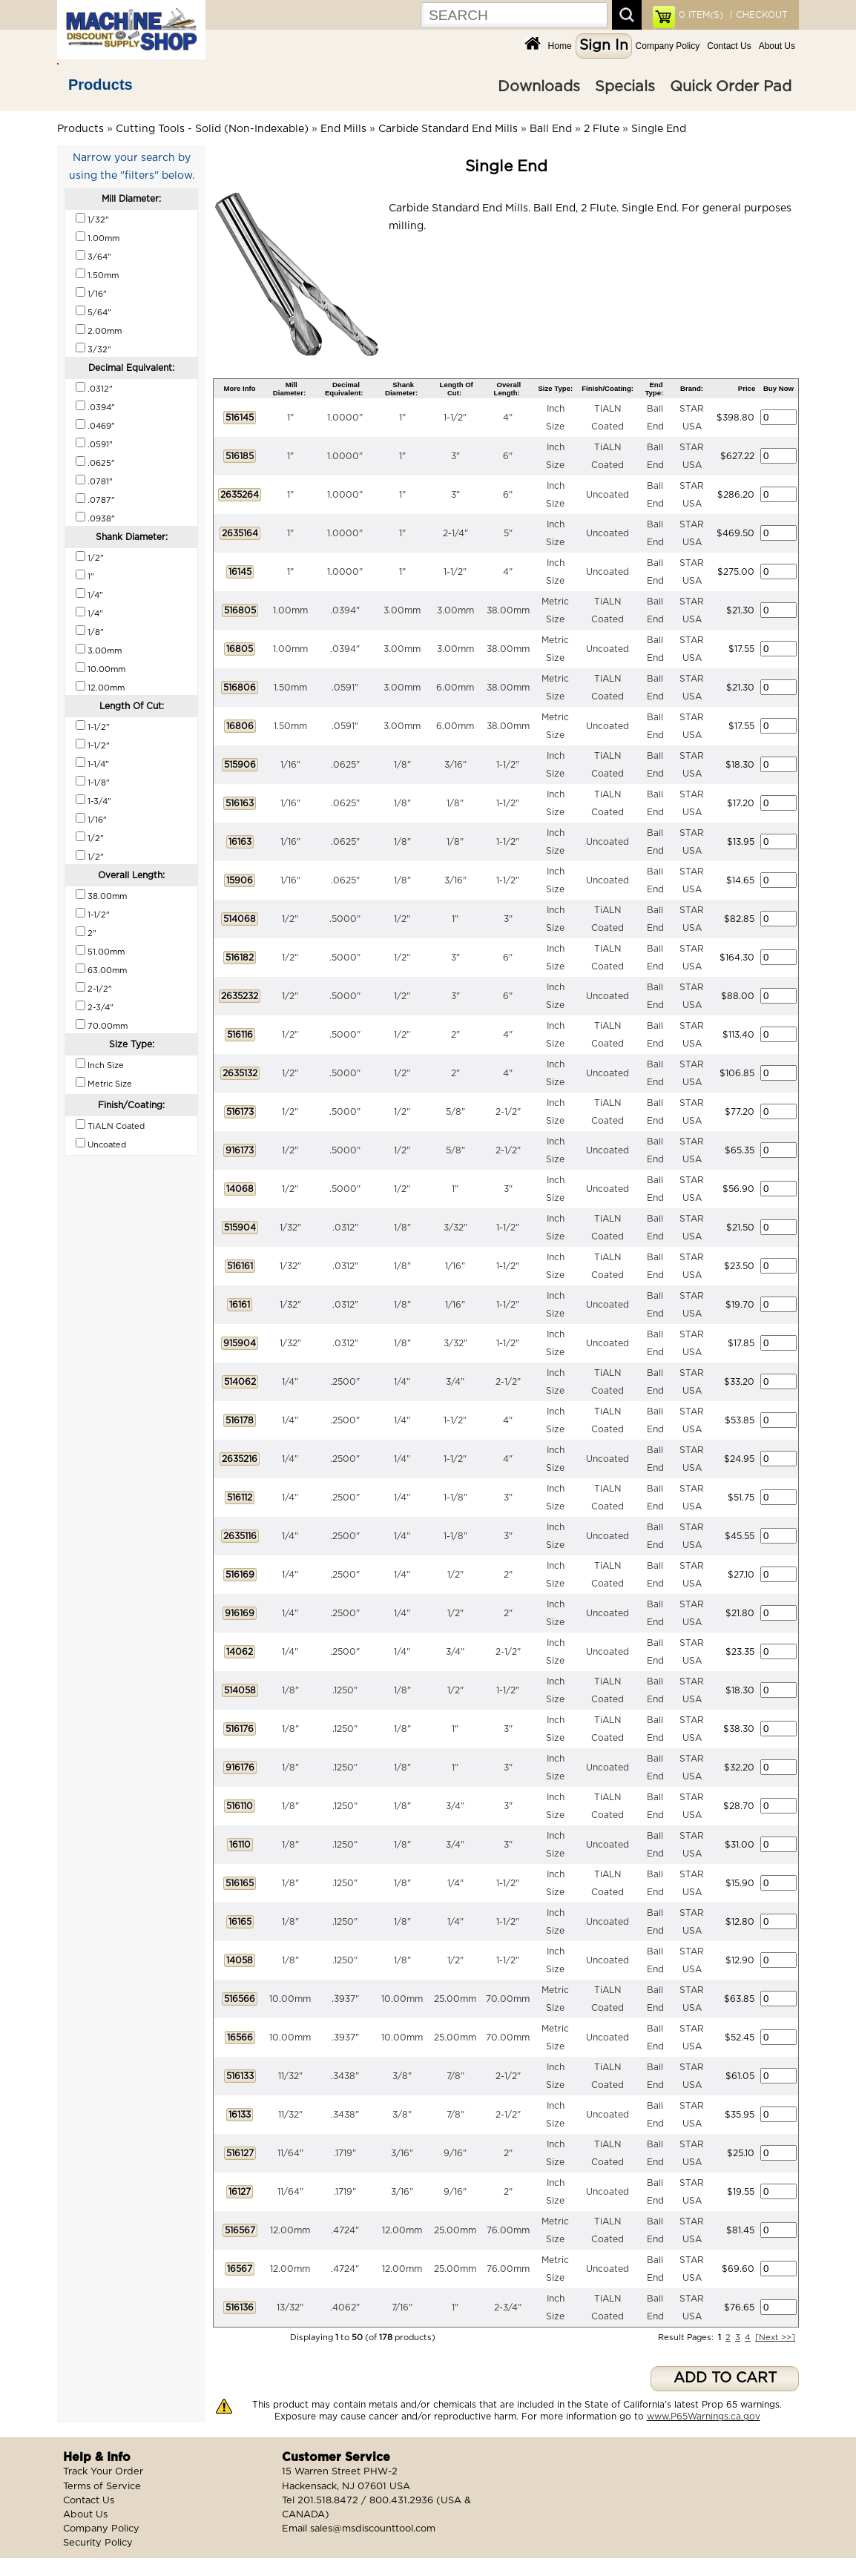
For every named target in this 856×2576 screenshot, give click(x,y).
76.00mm (508, 2230)
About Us (777, 46)
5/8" (455, 1111)
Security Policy (98, 2543)
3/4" (455, 1381)
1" (290, 417)
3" (455, 456)
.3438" (345, 2076)
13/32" (290, 2307)
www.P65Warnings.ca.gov (703, 2416)
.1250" (345, 1690)
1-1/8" (455, 1497)
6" (508, 456)
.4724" (345, 2230)
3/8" (402, 2076)
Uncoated (607, 494)
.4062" (345, 2307)
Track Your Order (103, 2472)
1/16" (290, 764)
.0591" (345, 687)
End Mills (343, 129)
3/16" (455, 764)
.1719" (345, 2153)
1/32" (290, 1227)
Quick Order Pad (730, 86)
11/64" (290, 2153)
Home (560, 46)
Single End (658, 129)
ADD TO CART (725, 2378)
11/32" (290, 2076)
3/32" (455, 1227)
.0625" (345, 764)
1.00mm (290, 610)
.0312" (345, 1227)
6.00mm (455, 687)
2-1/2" (508, 1111)
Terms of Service (102, 2486)
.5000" (344, 919)
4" (508, 417)
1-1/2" (455, 417)
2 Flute (601, 129)
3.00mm (402, 610)
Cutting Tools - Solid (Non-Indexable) (212, 129)
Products (100, 84)
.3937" (345, 1998)
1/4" (290, 1381)
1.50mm (290, 687)
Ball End (551, 129)
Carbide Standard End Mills (448, 129)
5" (508, 533)
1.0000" (345, 417)
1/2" (290, 919)
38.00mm (508, 610)
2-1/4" (455, 533)
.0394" (345, 610)
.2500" (345, 1381)
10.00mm (290, 1998)
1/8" (402, 764)
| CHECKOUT (757, 14)
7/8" (455, 2076)
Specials (625, 86)
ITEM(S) (701, 14)
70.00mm (508, 1998)
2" (455, 1034)
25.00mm (455, 1998)
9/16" (455, 2153)
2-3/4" (507, 2307)
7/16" (402, 2307)
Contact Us (729, 46)
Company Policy (668, 46)
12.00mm (290, 2230)
